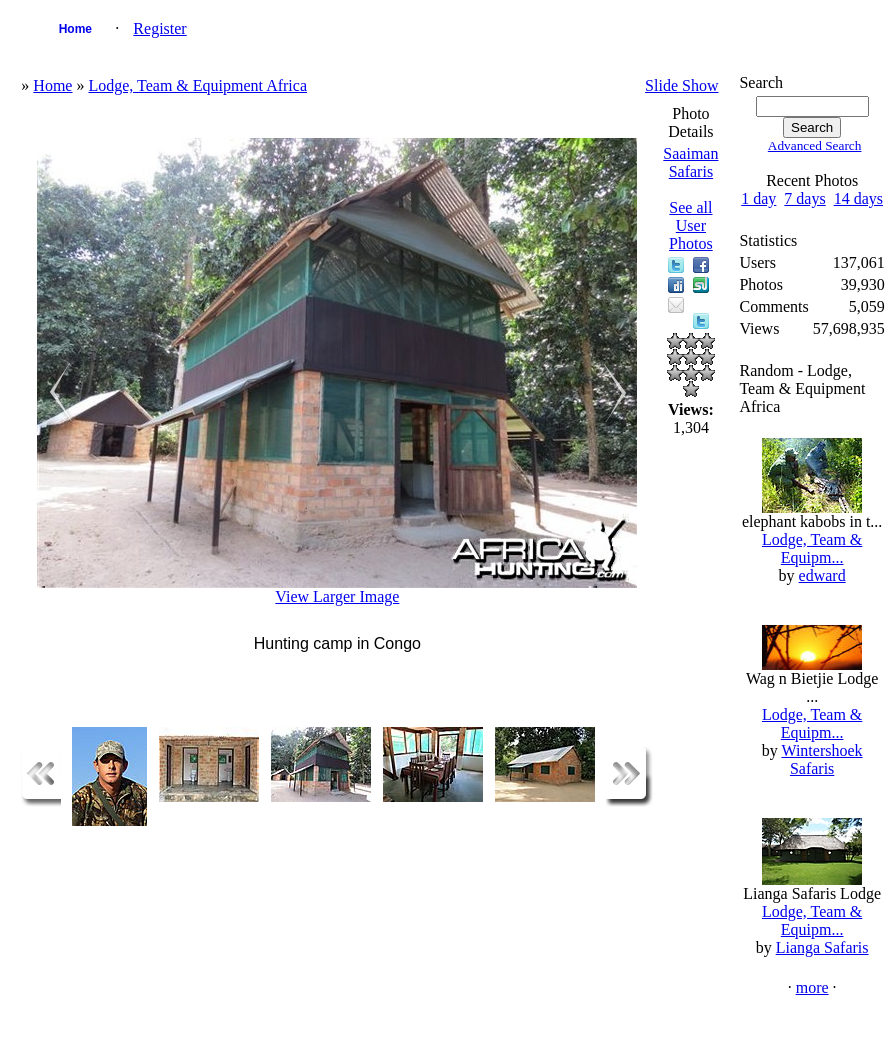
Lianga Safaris (822, 947)
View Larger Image (337, 596)
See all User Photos (691, 225)
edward (822, 575)
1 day (758, 198)
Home (75, 29)
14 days (858, 198)
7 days (804, 198)
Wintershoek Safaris (821, 759)
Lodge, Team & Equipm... (812, 548)
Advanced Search (815, 145)
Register (159, 28)
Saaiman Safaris (690, 162)
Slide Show (681, 85)
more (812, 987)
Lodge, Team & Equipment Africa (197, 85)
